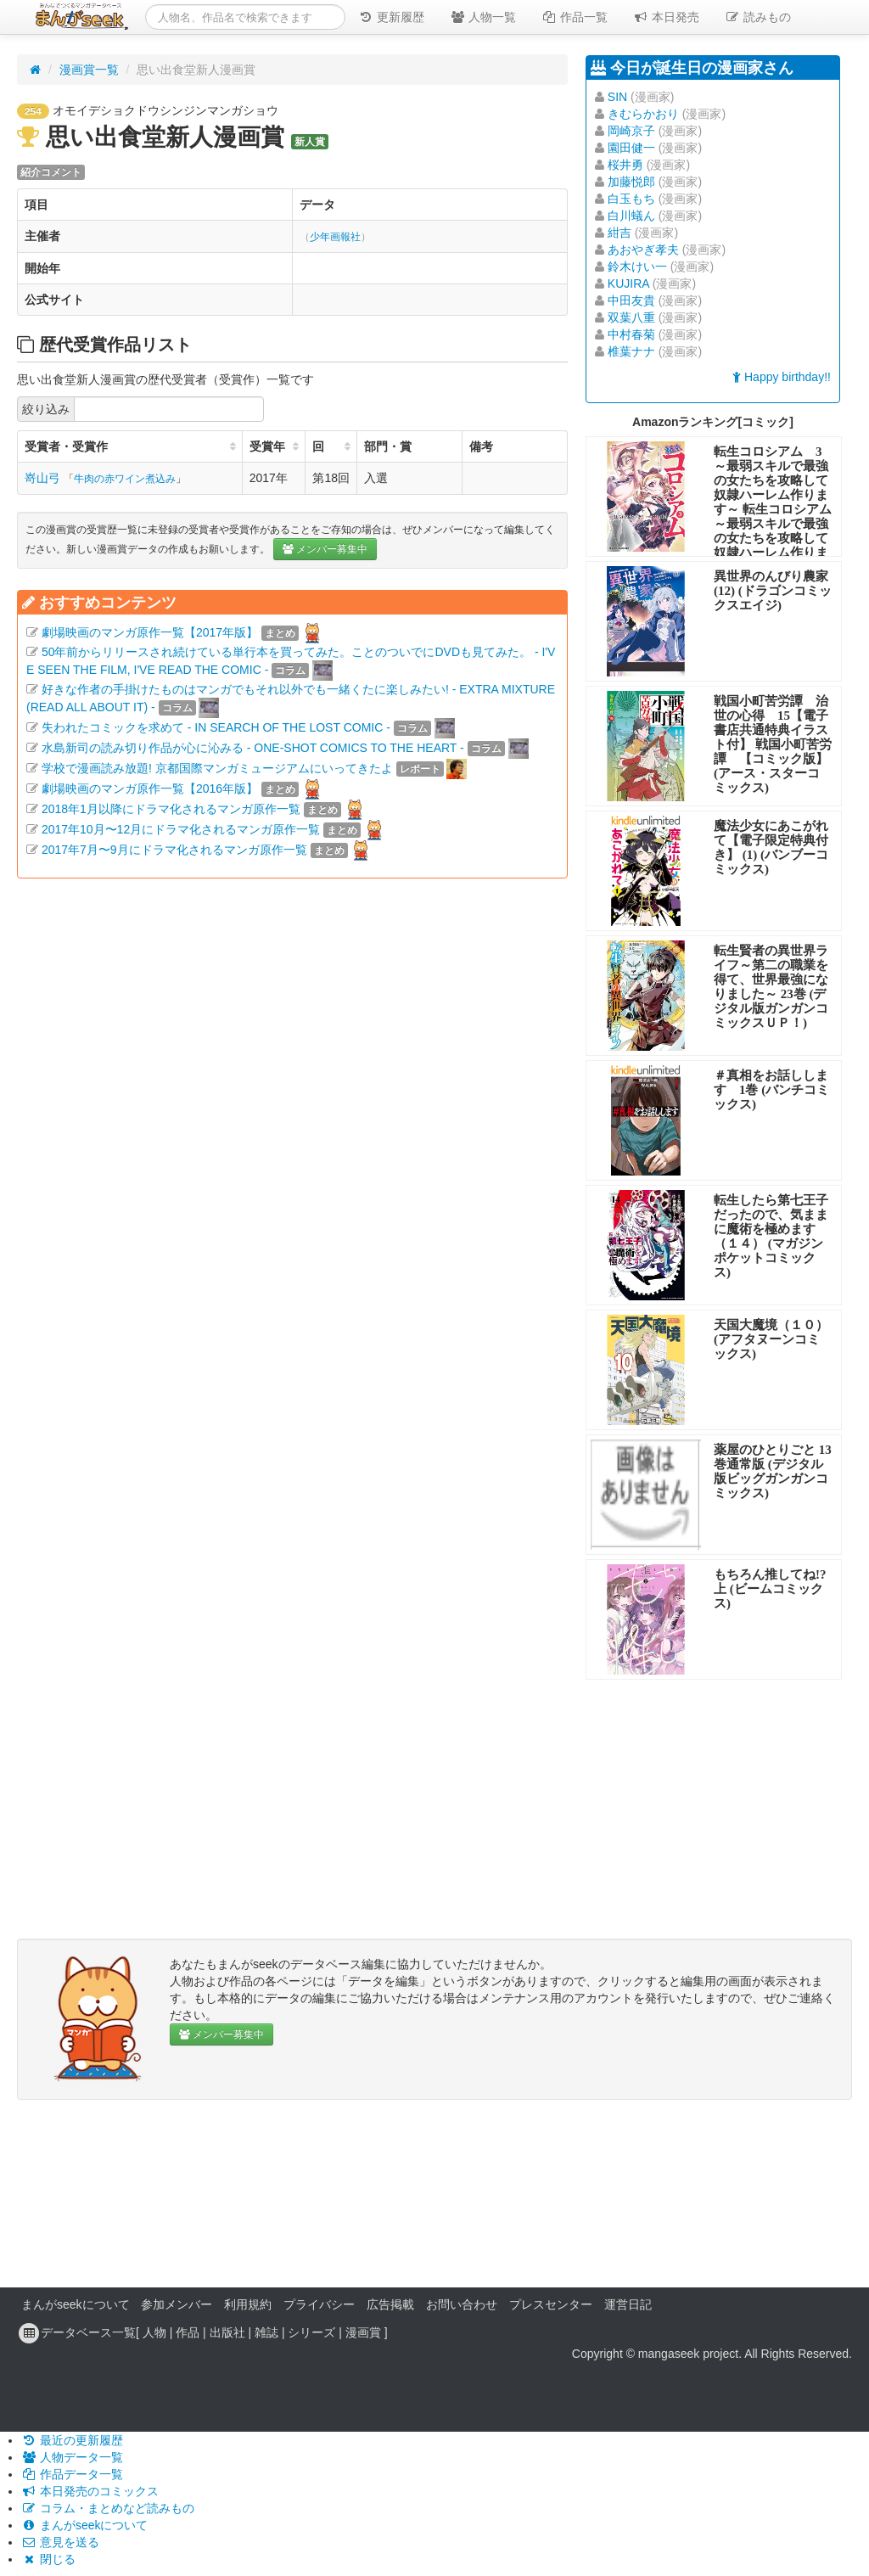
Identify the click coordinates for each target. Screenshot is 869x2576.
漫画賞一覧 (89, 69)
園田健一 (631, 147)
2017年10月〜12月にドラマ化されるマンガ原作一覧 (181, 829)
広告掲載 (390, 2304)
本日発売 (666, 17)
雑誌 (266, 2332)
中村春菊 (631, 334)
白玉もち (631, 198)
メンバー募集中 (325, 549)
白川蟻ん (631, 215)
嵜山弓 (42, 478)
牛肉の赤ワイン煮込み (125, 479)
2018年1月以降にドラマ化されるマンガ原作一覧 (171, 809)
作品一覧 (574, 17)
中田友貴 (631, 300)
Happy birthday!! (781, 377)
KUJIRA (628, 283)
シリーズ (311, 2332)
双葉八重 (631, 317)
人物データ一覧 (72, 2457)
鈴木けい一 (637, 266)
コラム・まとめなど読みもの (107, 2508)
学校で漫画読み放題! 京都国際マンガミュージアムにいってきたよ (217, 768)
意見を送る (60, 2542)
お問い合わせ (461, 2304)
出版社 (227, 2332)
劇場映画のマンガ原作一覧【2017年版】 (150, 632)
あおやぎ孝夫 (643, 249)
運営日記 (628, 2304)
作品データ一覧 (72, 2474)
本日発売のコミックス (90, 2491)
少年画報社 (335, 237)
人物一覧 (483, 17)
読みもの (758, 17)
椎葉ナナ (631, 351)
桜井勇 (625, 164)
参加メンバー (176, 2304)
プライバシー (319, 2304)
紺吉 (619, 232)
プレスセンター (550, 2304)
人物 (154, 2332)
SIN (617, 97)
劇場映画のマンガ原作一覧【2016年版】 (150, 788)
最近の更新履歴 (72, 2440)
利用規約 (248, 2304)
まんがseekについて (75, 2304)
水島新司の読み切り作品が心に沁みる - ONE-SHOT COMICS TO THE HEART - (253, 748)
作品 (187, 2332)
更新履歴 (391, 17)
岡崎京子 (631, 130)
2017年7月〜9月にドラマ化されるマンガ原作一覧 (174, 849)
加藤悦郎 (631, 181)
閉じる (48, 2559)
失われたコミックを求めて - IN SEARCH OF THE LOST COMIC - (216, 727)
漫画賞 (363, 2332)
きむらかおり (643, 114)
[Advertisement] (292, 1048)
